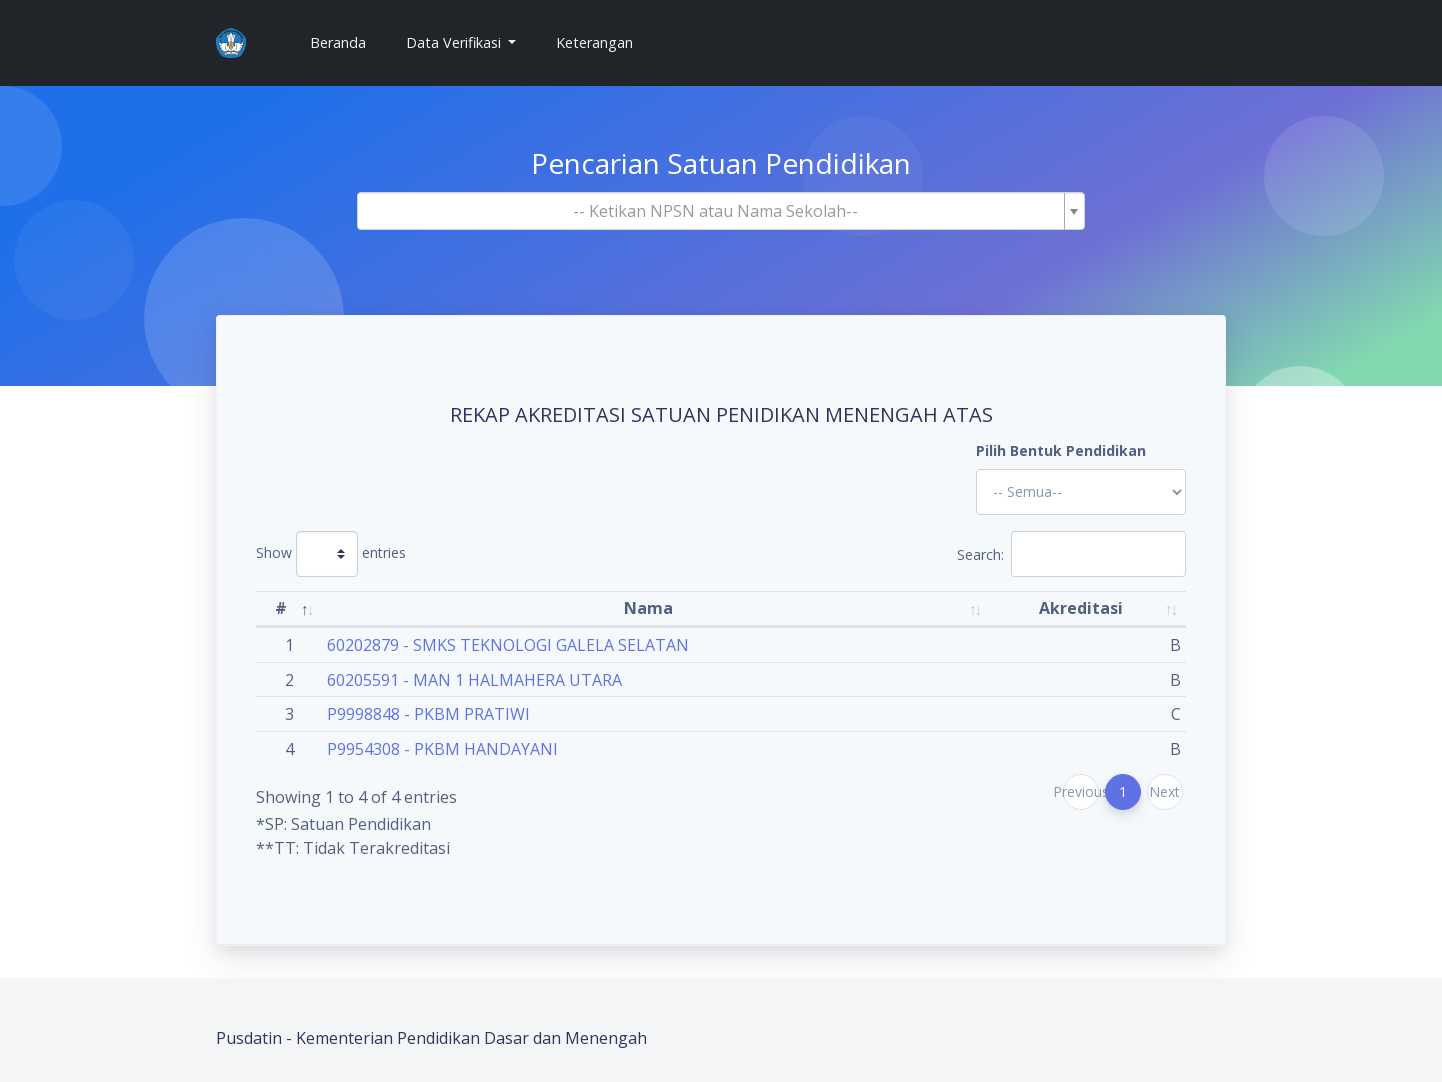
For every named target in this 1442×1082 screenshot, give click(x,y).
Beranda (346, 41)
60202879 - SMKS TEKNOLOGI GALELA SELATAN (508, 645)
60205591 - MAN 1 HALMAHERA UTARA (474, 680)
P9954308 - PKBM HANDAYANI (442, 749)
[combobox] (721, 211)
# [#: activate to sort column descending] (281, 608)
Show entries (331, 554)
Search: (1071, 554)
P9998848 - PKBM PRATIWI (428, 714)
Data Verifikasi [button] (455, 42)
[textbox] (715, 211)
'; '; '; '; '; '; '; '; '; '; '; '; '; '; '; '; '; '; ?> (1081, 492)
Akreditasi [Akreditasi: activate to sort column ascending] (1081, 608)
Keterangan (594, 42)
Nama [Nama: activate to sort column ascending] (648, 608)
